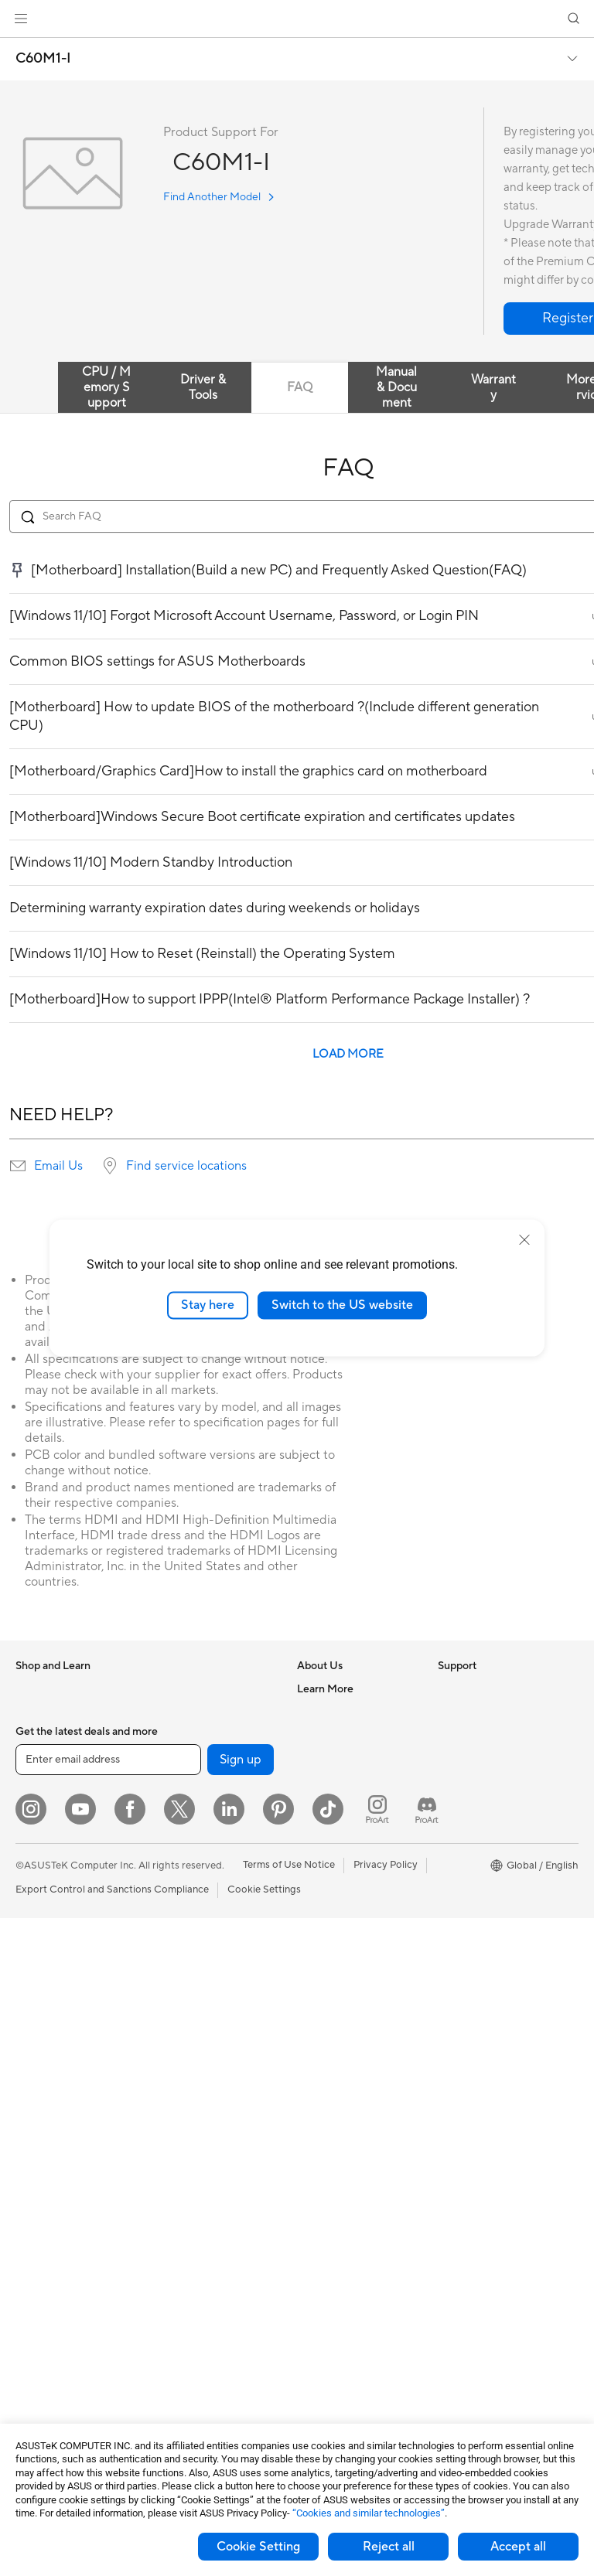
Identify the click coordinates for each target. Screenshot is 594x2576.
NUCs (29, 2085)
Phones (32, 1712)
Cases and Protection (202, 2202)
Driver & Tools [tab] (203, 387)
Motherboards (49, 2237)
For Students (44, 1875)
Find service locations (186, 1166)
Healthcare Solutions (63, 1735)
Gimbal (169, 2318)
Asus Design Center (482, 1805)
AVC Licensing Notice (487, 1875)
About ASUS (326, 1688)
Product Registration (345, 1944)
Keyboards (178, 2086)
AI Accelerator (186, 1735)
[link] (297, 19)
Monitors (36, 1969)
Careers (315, 1711)
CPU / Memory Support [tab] (106, 387)
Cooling (33, 2307)
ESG (448, 1688)
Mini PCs (35, 2108)
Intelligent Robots (194, 1946)
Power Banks (183, 2271)
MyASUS (318, 2060)
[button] (21, 19)
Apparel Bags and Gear (206, 2178)
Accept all (518, 2546)
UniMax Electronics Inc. (351, 1851)
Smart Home (182, 2039)
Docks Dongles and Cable (212, 2248)
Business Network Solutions (194, 1916)
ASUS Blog (463, 1898)
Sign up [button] (240, 2417)
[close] (524, 1240)
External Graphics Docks (210, 1711)
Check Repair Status (344, 1898)
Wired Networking (195, 1887)
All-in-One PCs (49, 2015)
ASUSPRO (462, 1828)
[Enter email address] (108, 2417)
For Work (36, 1829)
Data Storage (184, 1688)
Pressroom (321, 1781)
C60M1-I (43, 58)
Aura (448, 1944)
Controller (176, 2294)
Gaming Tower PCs (58, 2062)
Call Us (313, 1991)
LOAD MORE (348, 1054)
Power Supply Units (60, 2330)
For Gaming (42, 1899)
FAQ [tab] (299, 387)
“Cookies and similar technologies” (368, 2513)
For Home (38, 1806)
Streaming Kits (186, 2155)
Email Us (58, 1166)
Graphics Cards (51, 2260)
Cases (29, 2284)
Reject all (389, 2546)
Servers (170, 2015)
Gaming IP (176, 2341)
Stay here (207, 1305)
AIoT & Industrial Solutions (213, 1969)
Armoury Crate (472, 1921)
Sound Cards (183, 1758)
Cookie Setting (258, 2546)
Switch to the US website (342, 1305)
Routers (171, 1805)
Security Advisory (337, 2014)
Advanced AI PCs (477, 1782)
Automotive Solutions (487, 1851)
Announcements (333, 1735)
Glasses (32, 2178)
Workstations (46, 2131)
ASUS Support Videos (347, 2037)
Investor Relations (338, 1758)
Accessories (42, 1759)
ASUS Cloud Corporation (355, 1827)
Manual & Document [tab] (396, 387)
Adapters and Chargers (207, 2225)
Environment (467, 1711)
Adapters (174, 1864)
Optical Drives (48, 2353)
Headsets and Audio (199, 2132)
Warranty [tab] (493, 387)
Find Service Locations (349, 1921)
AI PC (451, 1759)
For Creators (44, 1852)
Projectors (39, 1992)
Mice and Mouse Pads (203, 2109)
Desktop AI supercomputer (215, 1992)
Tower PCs (39, 2039)
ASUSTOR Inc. (330, 1804)
